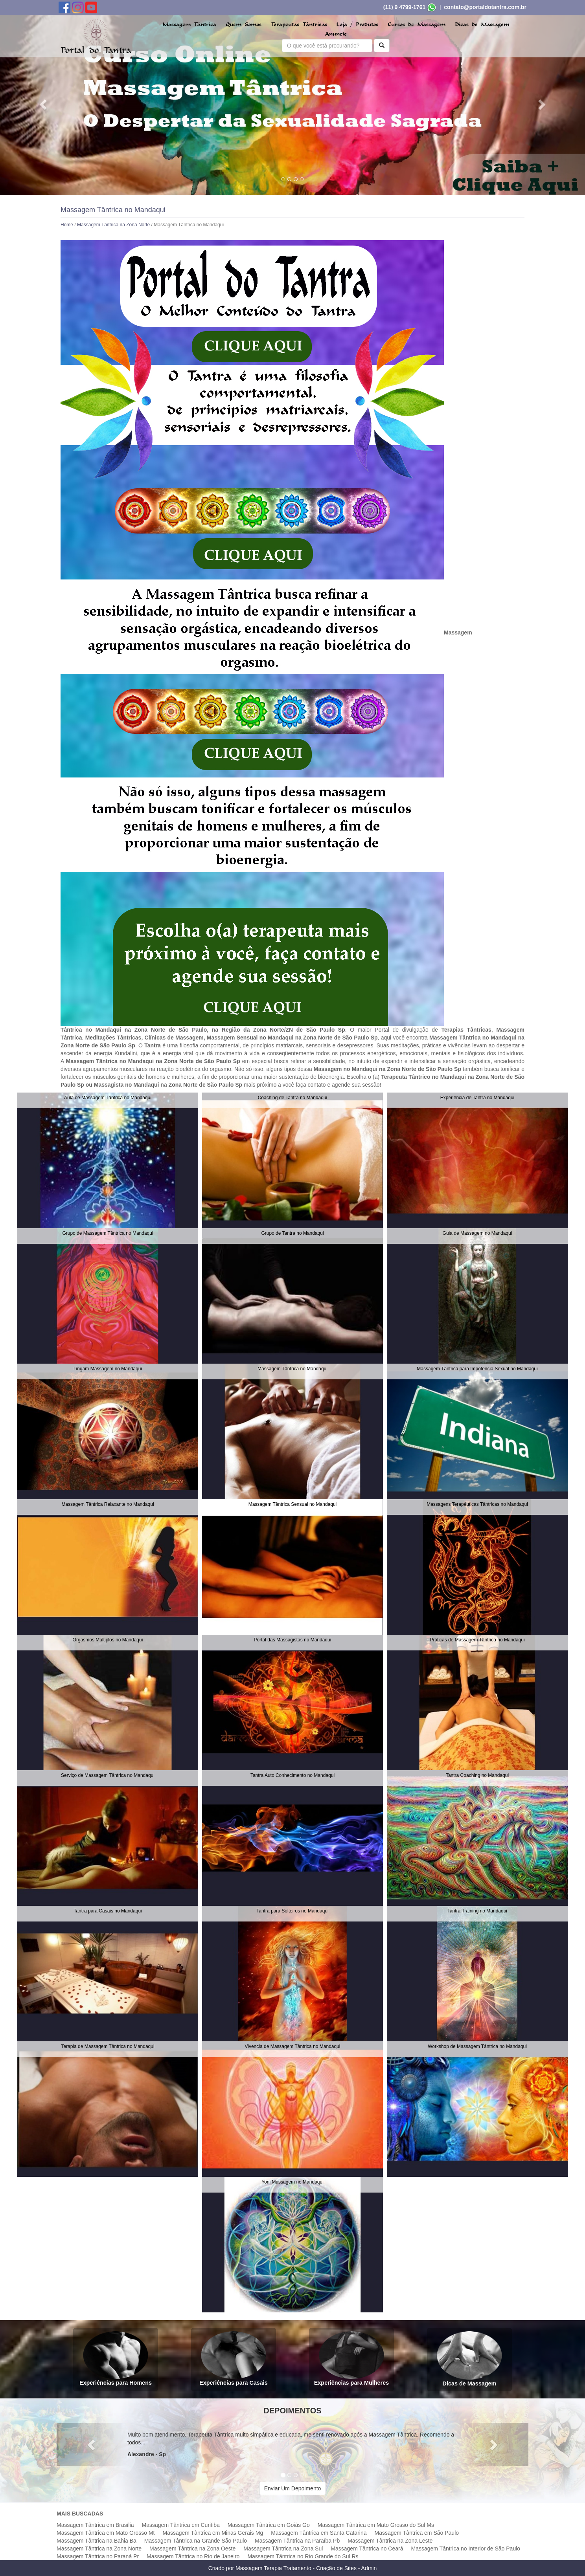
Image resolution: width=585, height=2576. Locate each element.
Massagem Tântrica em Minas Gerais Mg (212, 2533)
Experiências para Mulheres (351, 2358)
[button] (44, 104)
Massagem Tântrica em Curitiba (181, 2525)
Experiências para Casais (233, 2358)
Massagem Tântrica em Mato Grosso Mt (106, 2533)
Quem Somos (243, 24)
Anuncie (336, 34)
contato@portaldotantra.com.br (485, 7)
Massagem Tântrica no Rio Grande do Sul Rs (302, 2556)
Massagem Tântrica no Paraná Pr (98, 2556)
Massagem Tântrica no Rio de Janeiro (193, 2556)
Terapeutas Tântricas (299, 24)
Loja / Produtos (357, 24)
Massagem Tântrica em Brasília (95, 2525)
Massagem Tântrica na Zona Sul (283, 2548)
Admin (369, 2568)
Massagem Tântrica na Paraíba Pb (297, 2540)
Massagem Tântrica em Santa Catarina (318, 2533)
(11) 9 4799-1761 (404, 7)
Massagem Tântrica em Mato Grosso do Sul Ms (376, 2525)
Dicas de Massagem (482, 24)
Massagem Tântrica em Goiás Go (269, 2525)
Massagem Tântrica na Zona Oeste (192, 2548)
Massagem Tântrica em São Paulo (417, 2533)
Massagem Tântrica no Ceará (367, 2548)
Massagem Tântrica (189, 24)
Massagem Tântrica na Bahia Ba (96, 2540)
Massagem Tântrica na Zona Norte (113, 224)
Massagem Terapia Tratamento (273, 2568)
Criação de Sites (336, 2568)
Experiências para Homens (115, 2358)
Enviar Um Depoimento (292, 2488)
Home (67, 224)
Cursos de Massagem (416, 24)
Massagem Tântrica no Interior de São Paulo (466, 2548)
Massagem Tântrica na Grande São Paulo (195, 2540)
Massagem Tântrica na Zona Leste (390, 2540)
